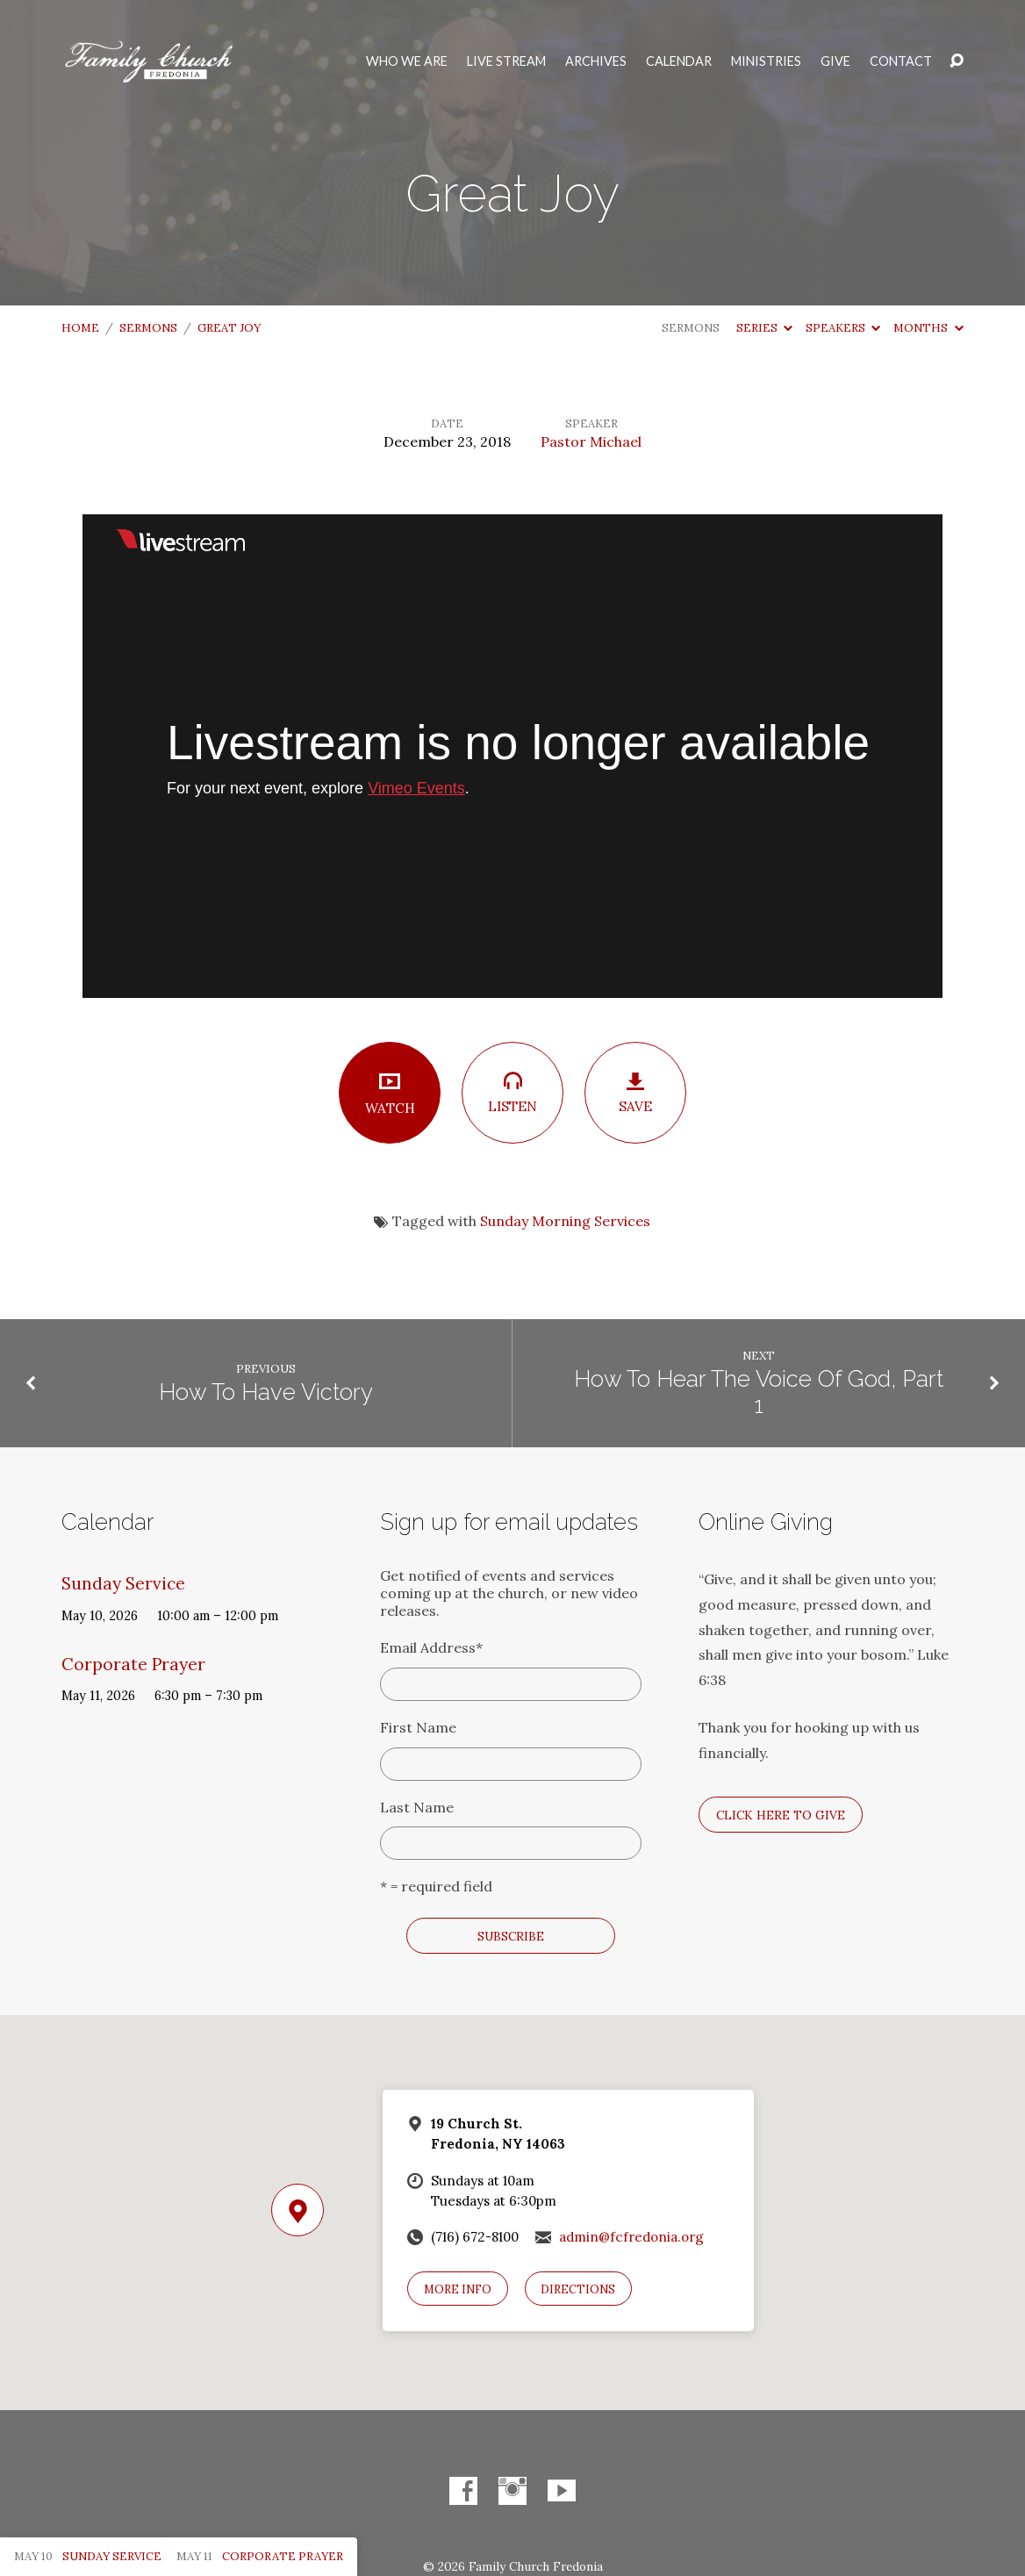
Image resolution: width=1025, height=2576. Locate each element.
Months (928, 327)
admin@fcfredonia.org (631, 2236)
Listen (512, 1092)
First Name (418, 1727)
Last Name (417, 1807)
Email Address (431, 1647)
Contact (901, 61)
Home (80, 327)
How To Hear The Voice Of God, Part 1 (758, 1392)
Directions (578, 2289)
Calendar (679, 61)
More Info (457, 2289)
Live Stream (506, 61)
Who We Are (407, 61)
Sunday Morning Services (565, 1221)
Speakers (843, 327)
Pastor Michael (591, 441)
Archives (596, 61)
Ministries (766, 61)
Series (764, 327)
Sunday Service (123, 1583)
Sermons (148, 327)
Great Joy (229, 327)
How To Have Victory (266, 1392)
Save (635, 1093)
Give (835, 61)
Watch (389, 1092)
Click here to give (780, 1815)
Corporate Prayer (133, 1664)
